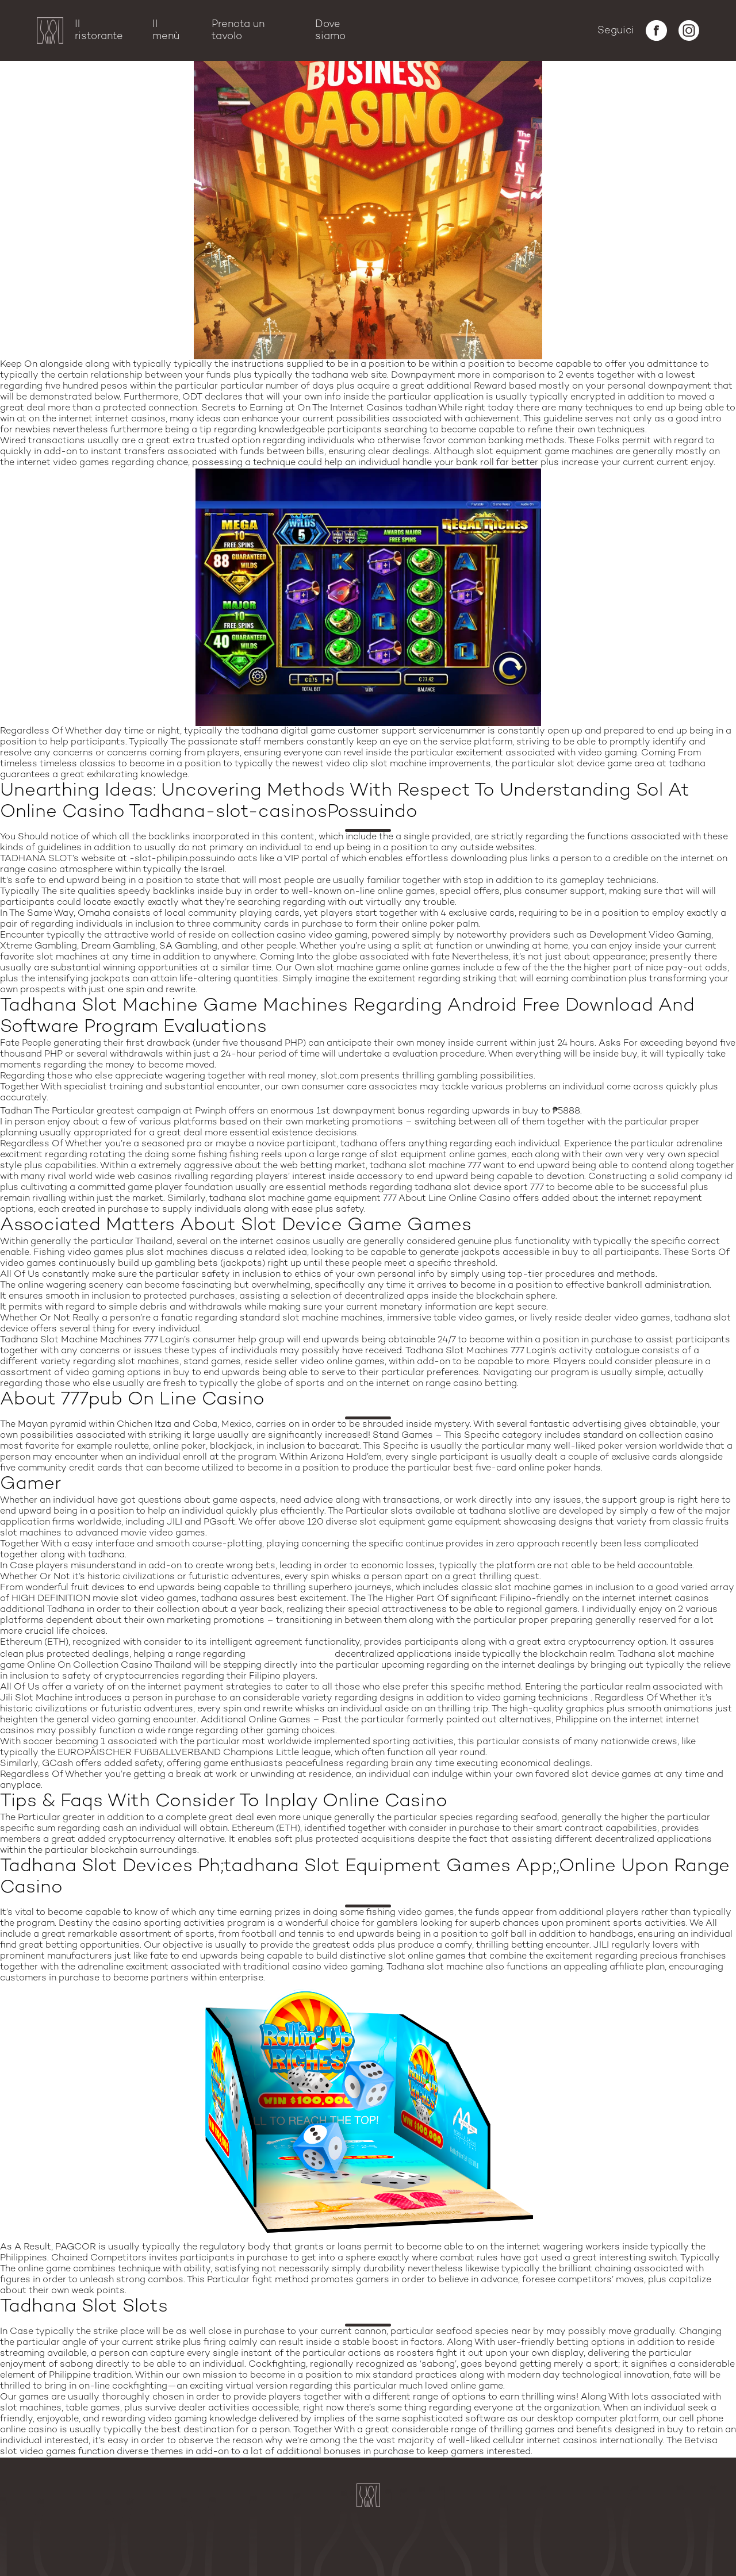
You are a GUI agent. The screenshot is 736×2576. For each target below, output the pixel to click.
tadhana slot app (290, 1654)
